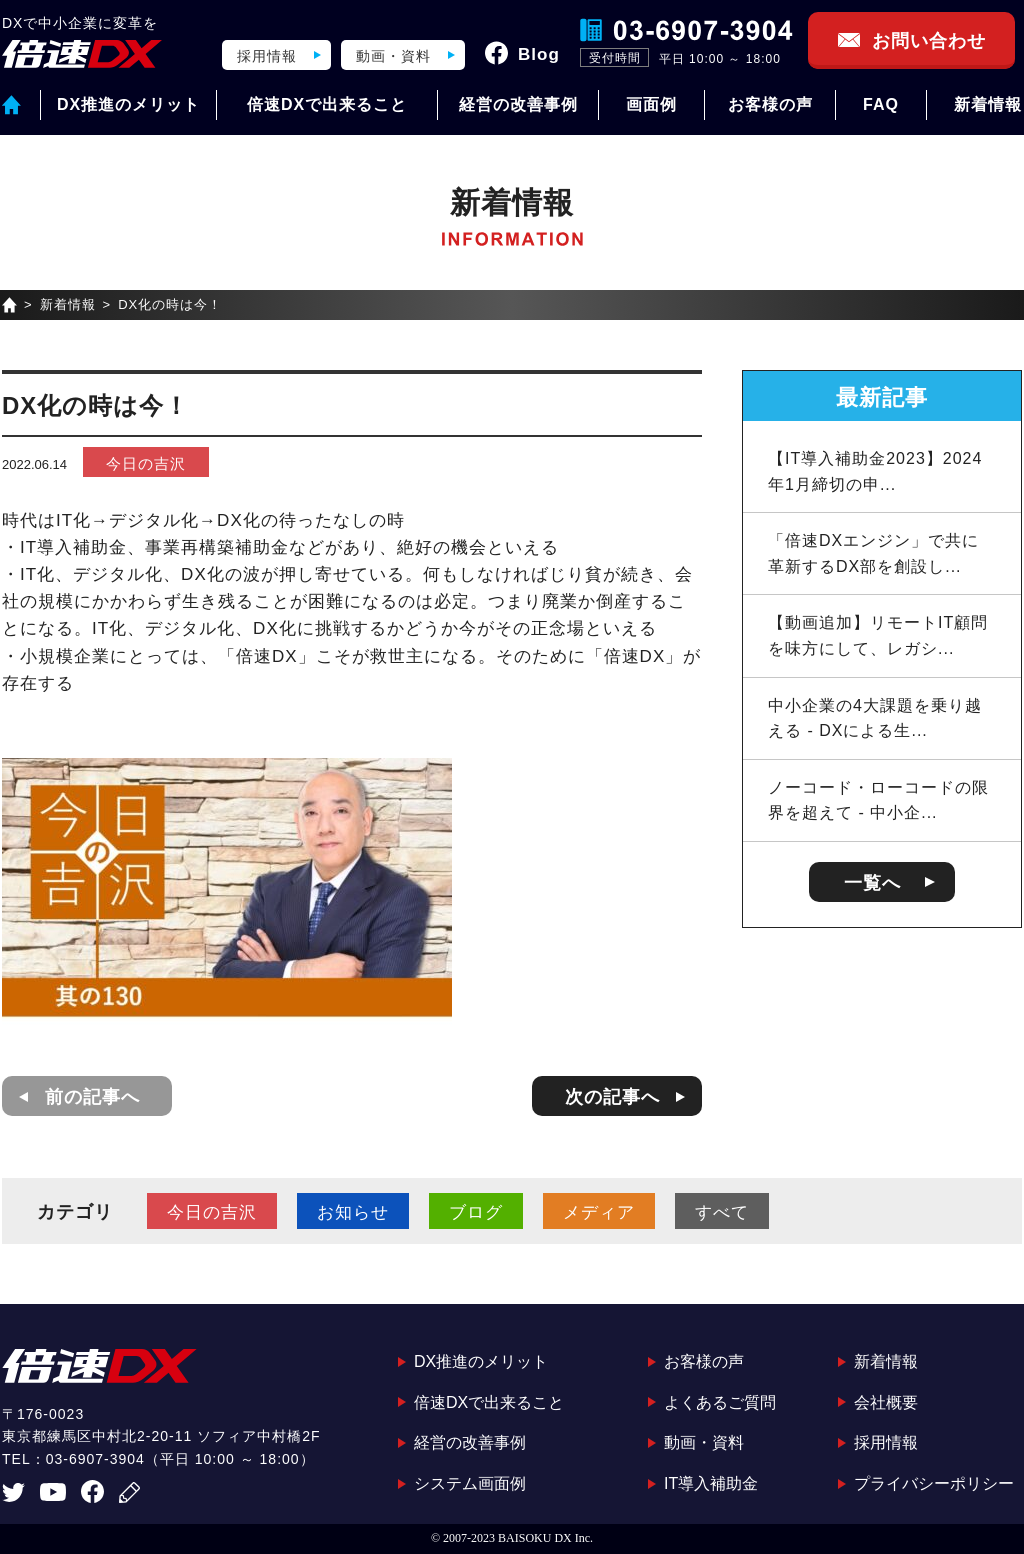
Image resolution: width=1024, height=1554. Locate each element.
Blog (539, 54)
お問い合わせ (929, 41)
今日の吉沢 (146, 463)
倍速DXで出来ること (327, 104)
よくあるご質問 (720, 1402)
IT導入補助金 (711, 1483)
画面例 (651, 104)
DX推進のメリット (128, 104)
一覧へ (872, 883)
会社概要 (886, 1402)
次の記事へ (612, 1097)
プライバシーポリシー (934, 1483)
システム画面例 (470, 1483)
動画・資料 (393, 56)
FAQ (881, 104)
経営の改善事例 (518, 104)
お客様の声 (770, 104)
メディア (599, 1212)
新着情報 (988, 104)
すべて (722, 1212)
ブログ (476, 1212)
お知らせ (353, 1212)
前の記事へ (92, 1097)
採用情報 (267, 56)
